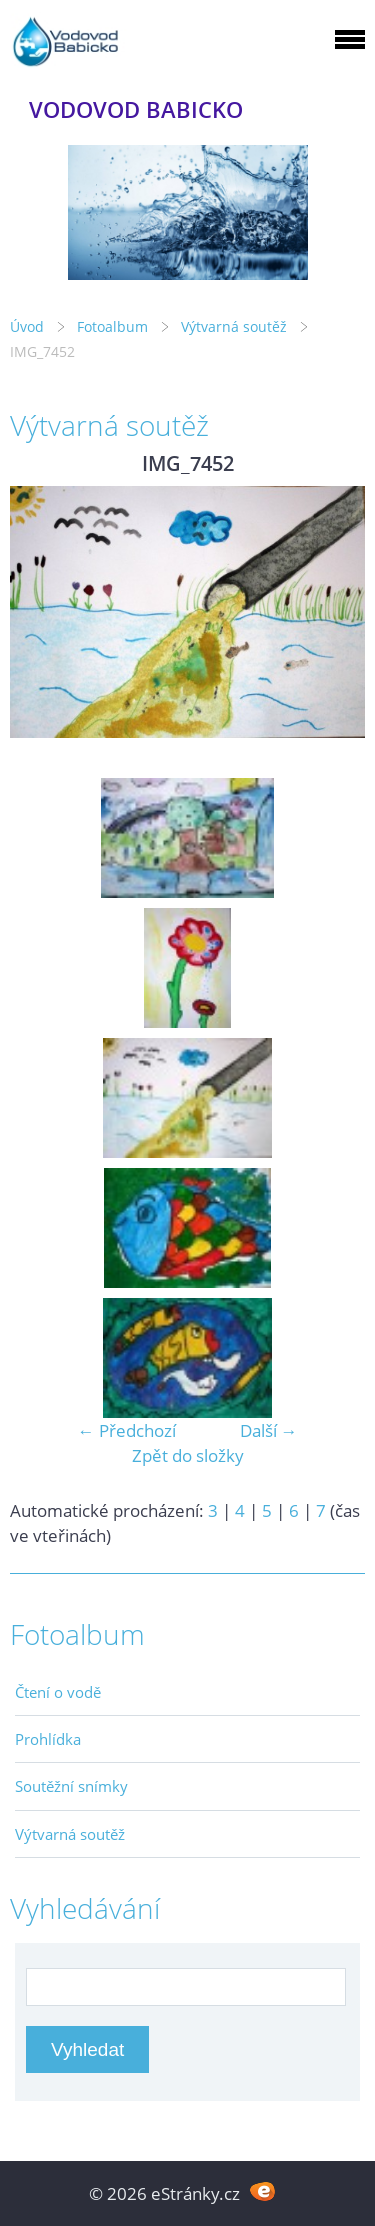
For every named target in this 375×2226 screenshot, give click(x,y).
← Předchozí (127, 1430)
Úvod (27, 326)
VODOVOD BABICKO (136, 109)
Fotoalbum (112, 326)
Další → (269, 1430)
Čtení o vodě (58, 1692)
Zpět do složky (188, 1455)
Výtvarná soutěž (236, 326)
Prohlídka (48, 1739)
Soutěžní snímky (71, 1786)
